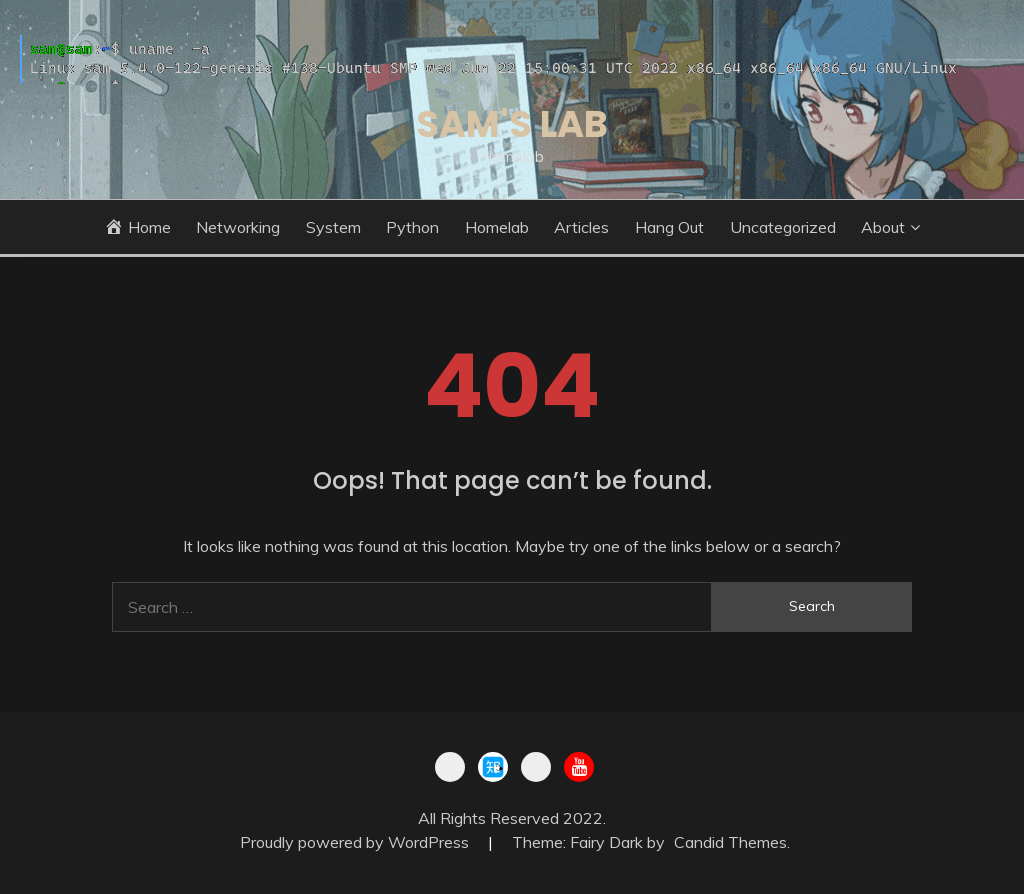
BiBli (450, 767)
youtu (579, 767)
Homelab (497, 227)
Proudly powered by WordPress (356, 842)
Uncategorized (783, 227)
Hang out (669, 227)
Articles (581, 227)
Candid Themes (730, 842)
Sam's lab (512, 124)
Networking (238, 227)
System (333, 227)
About (883, 227)
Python (412, 227)
